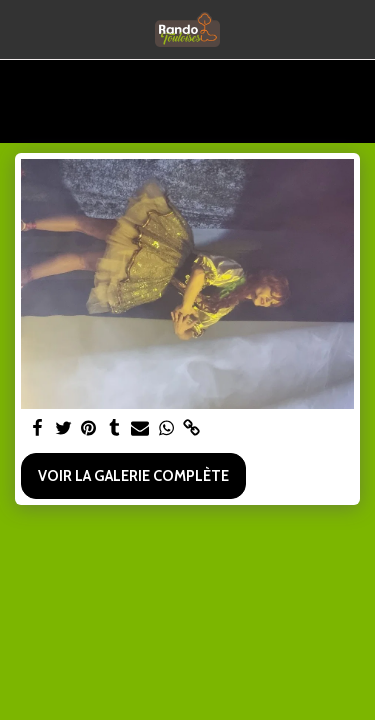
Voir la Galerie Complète (133, 476)
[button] (22, 29)
